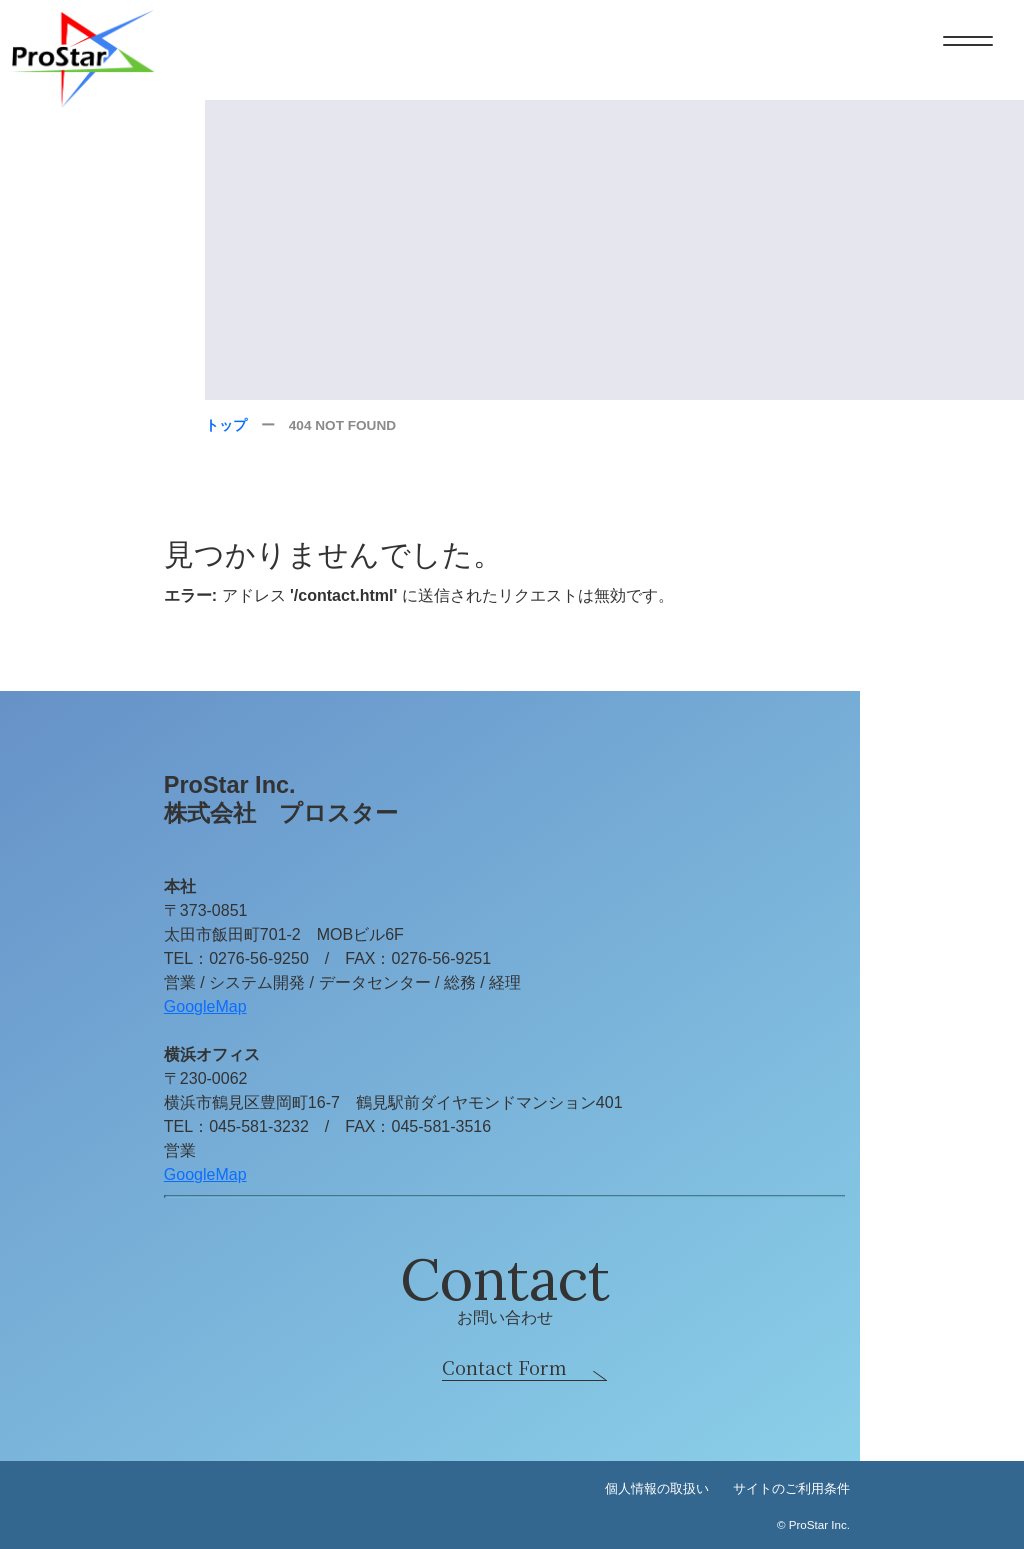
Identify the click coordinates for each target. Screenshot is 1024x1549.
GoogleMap (205, 1006)
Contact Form (504, 1367)
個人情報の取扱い (657, 1488)
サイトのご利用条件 (791, 1488)
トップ (226, 425)
